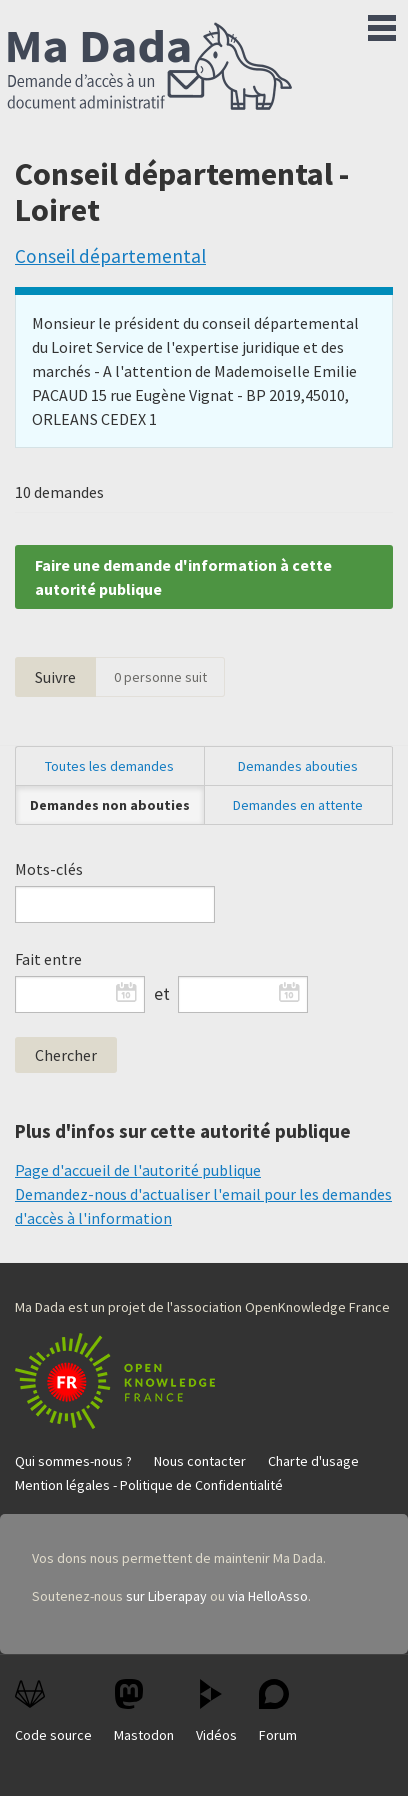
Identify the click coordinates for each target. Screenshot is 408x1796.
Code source (53, 1711)
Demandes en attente (298, 805)
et (162, 994)
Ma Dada (150, 68)
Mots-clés (49, 869)
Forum (278, 1711)
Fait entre (48, 959)
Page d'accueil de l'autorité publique (138, 1170)
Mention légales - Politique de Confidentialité (149, 1485)
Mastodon (144, 1711)
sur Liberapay (166, 1596)
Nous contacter (200, 1461)
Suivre (55, 677)
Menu (382, 24)
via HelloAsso (268, 1596)
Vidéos (216, 1711)
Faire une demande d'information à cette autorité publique (183, 577)
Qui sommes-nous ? (73, 1461)
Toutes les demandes (109, 766)
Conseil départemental (110, 256)
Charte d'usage (313, 1461)
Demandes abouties (298, 766)
